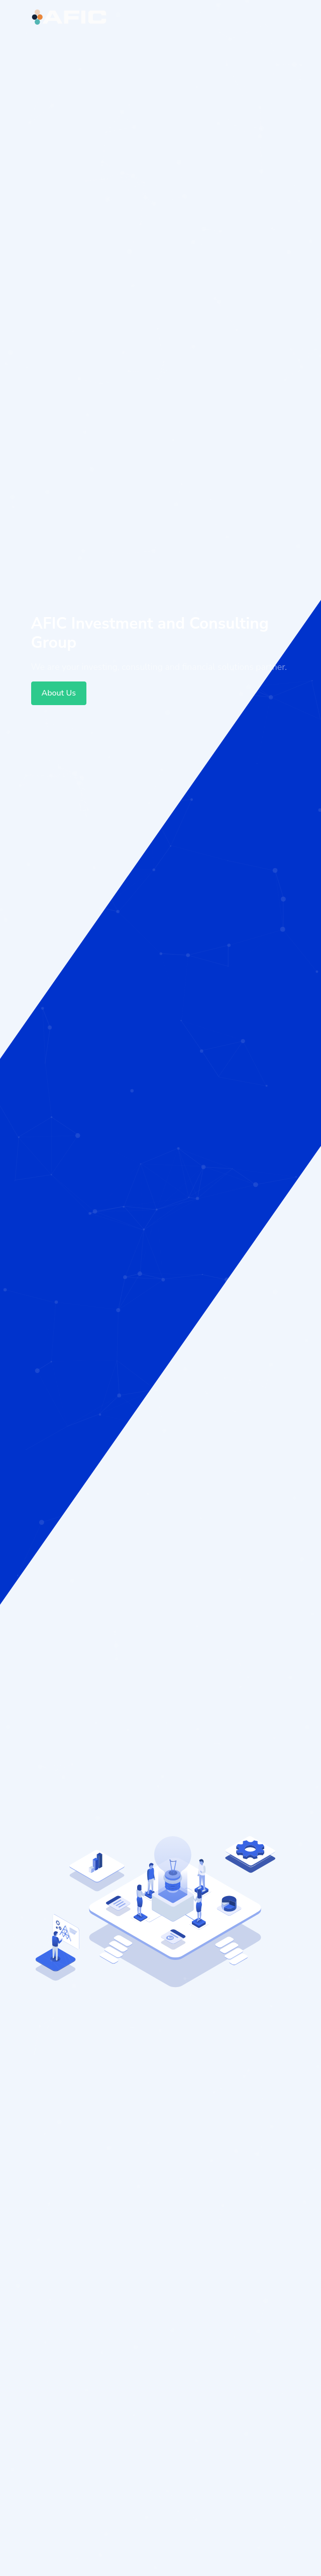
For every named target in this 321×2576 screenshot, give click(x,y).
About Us (59, 693)
